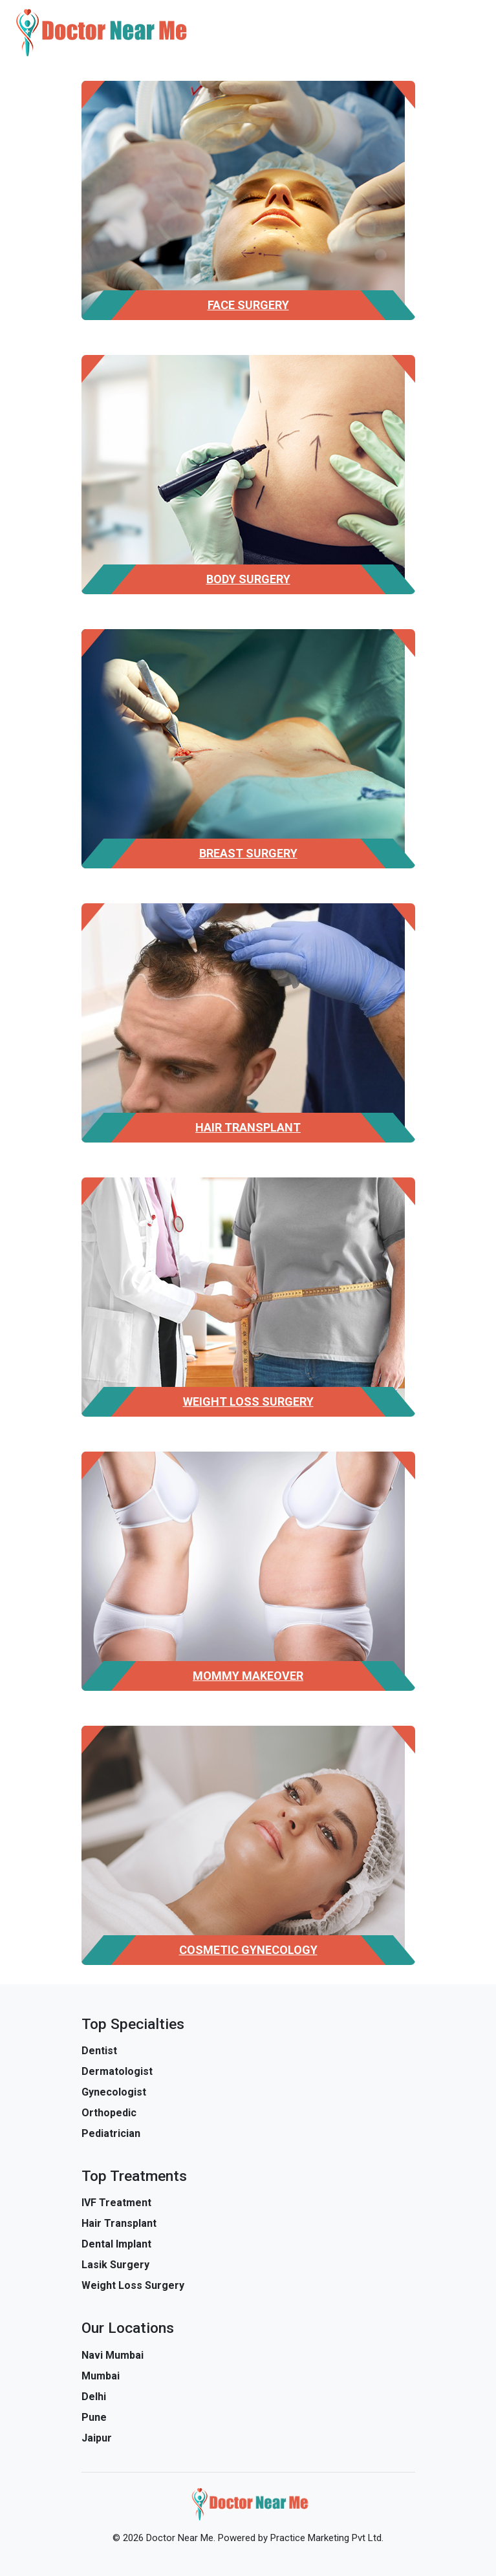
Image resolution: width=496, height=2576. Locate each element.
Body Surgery (248, 579)
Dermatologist (117, 2071)
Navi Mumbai (112, 2355)
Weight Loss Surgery (248, 1401)
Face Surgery (248, 305)
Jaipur (96, 2438)
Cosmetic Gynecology (248, 1950)
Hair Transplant (248, 1127)
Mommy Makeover (248, 1675)
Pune (94, 2417)
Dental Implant (116, 2244)
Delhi (93, 2396)
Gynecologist (113, 2092)
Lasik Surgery (115, 2265)
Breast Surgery (248, 853)
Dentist (99, 2051)
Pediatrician (110, 2133)
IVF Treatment (116, 2202)
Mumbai (100, 2376)
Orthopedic (108, 2113)
